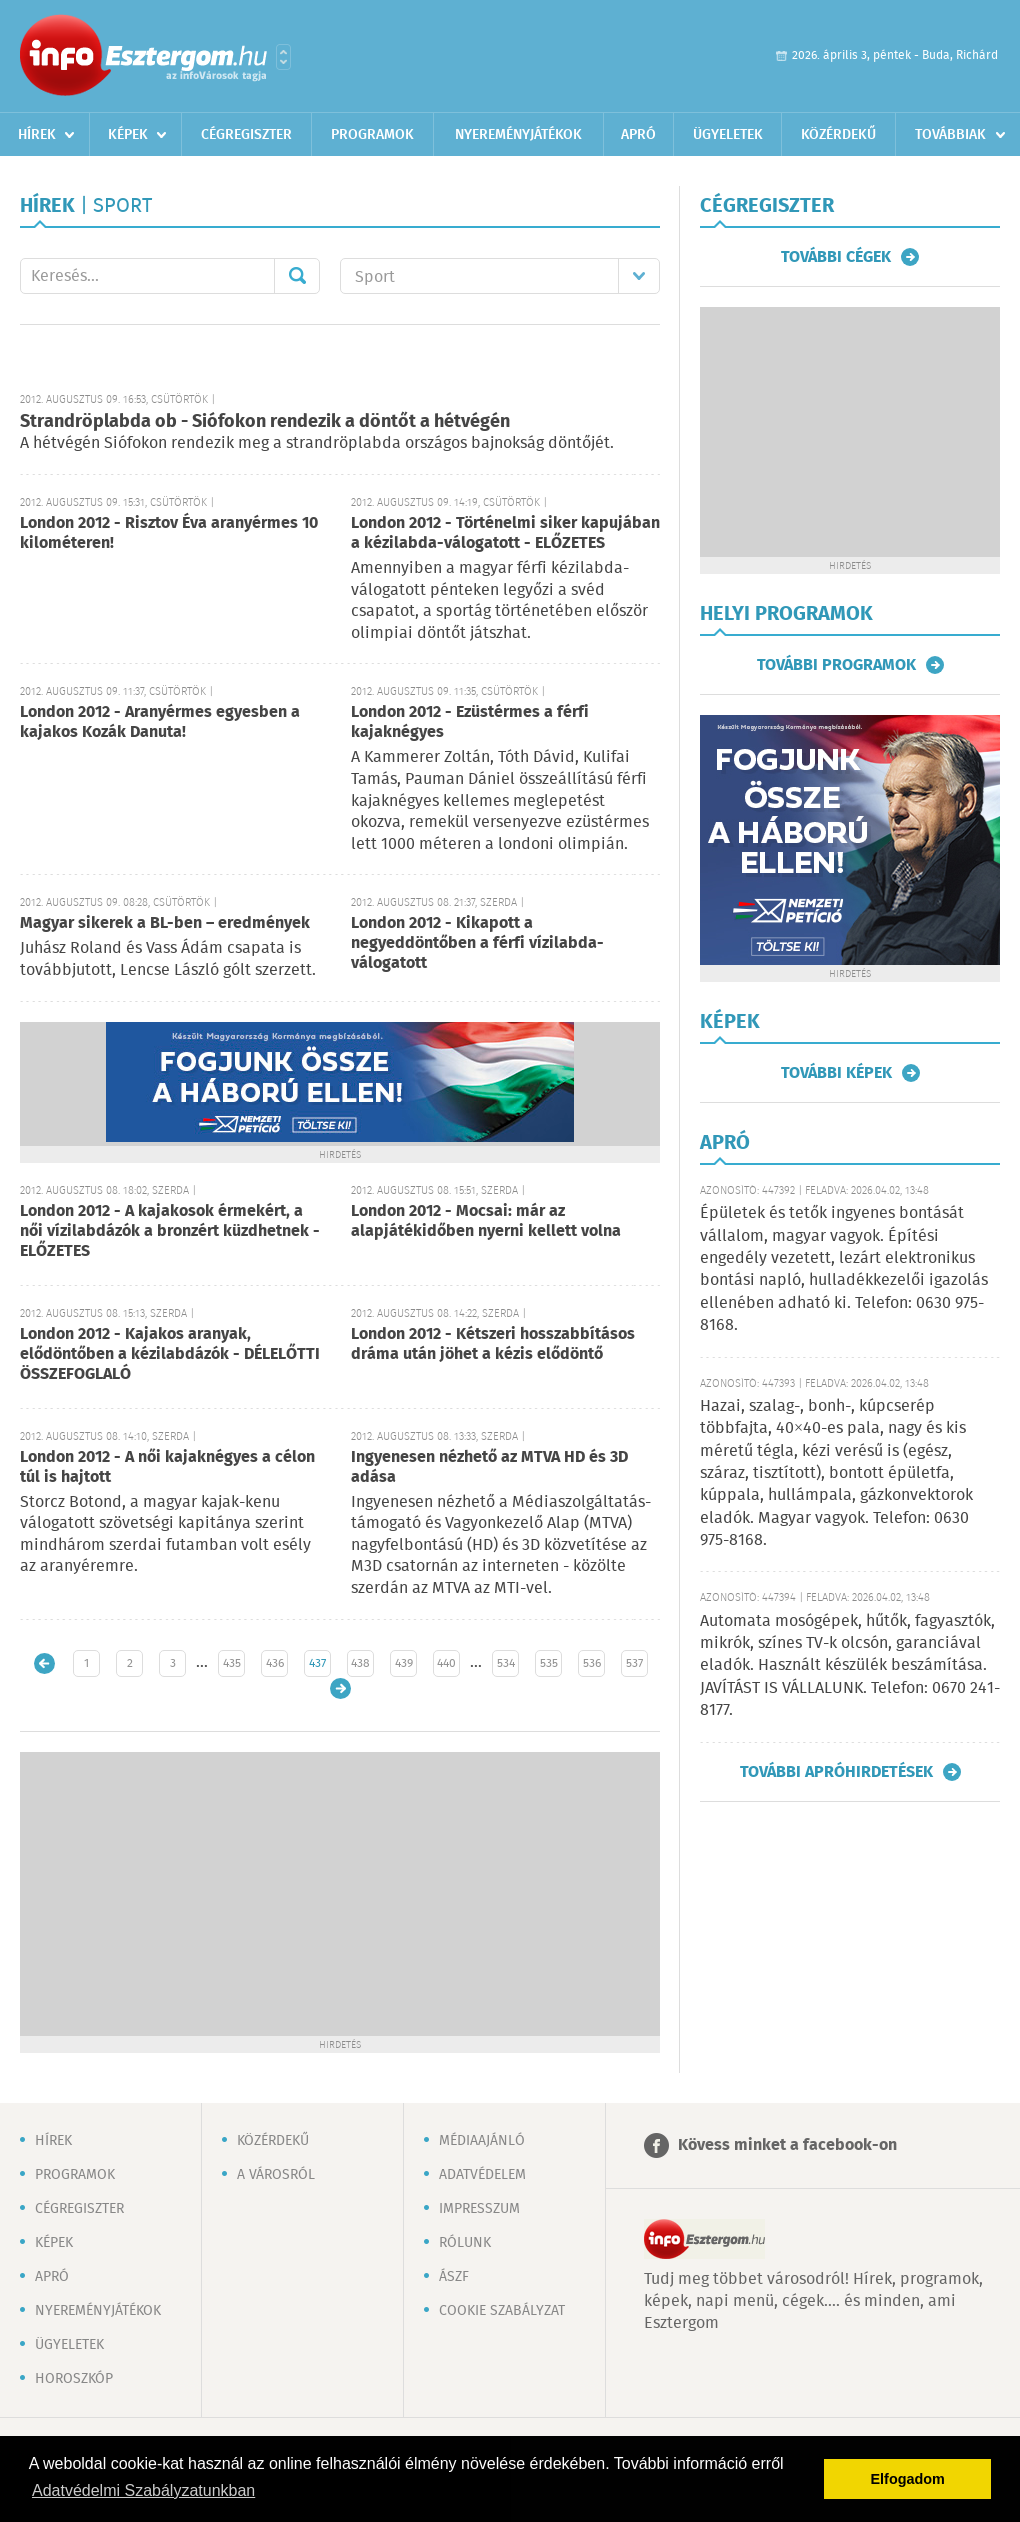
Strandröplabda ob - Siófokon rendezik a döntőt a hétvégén (265, 422)
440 (446, 1663)
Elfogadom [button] (908, 2479)
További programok (836, 665)
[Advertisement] (340, 1892)
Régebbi (340, 1688)
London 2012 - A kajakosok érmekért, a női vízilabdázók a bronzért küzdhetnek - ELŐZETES (170, 1231)
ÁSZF (454, 2277)
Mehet (297, 276)
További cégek (836, 257)
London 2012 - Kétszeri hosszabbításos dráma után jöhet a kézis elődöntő (493, 1344)
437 (317, 1663)
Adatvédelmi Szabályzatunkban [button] (143, 2490)
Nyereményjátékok (518, 135)
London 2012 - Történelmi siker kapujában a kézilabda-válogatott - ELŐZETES (505, 533)
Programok (372, 135)
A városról (276, 2175)
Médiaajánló (482, 2141)
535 (549, 1663)
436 (275, 1663)
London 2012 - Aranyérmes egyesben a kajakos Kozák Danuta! (160, 722)
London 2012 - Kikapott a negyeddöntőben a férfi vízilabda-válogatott (477, 943)
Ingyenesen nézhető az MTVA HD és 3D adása (489, 1467)
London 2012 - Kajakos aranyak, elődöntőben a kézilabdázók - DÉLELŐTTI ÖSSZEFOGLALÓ (170, 1354)
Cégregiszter (246, 135)
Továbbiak (950, 135)
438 (360, 1663)
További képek (836, 1073)
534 (506, 1663)
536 (592, 1663)
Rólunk (465, 2243)
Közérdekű (838, 135)
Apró (638, 135)
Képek (128, 135)
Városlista (283, 57)
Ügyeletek (728, 135)
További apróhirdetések (836, 1772)
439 (404, 1663)
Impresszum (479, 2209)
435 (232, 1663)
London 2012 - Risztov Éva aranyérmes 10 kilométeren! (169, 533)
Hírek (37, 135)
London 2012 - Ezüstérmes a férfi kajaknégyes (470, 722)
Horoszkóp (74, 2379)
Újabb (44, 1663)
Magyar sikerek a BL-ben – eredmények (165, 923)
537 (634, 1663)
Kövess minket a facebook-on (787, 2145)
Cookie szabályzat (502, 2311)
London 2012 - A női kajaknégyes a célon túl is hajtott (167, 1467)
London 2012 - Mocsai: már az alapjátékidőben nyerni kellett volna (486, 1221)
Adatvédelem (482, 2175)
